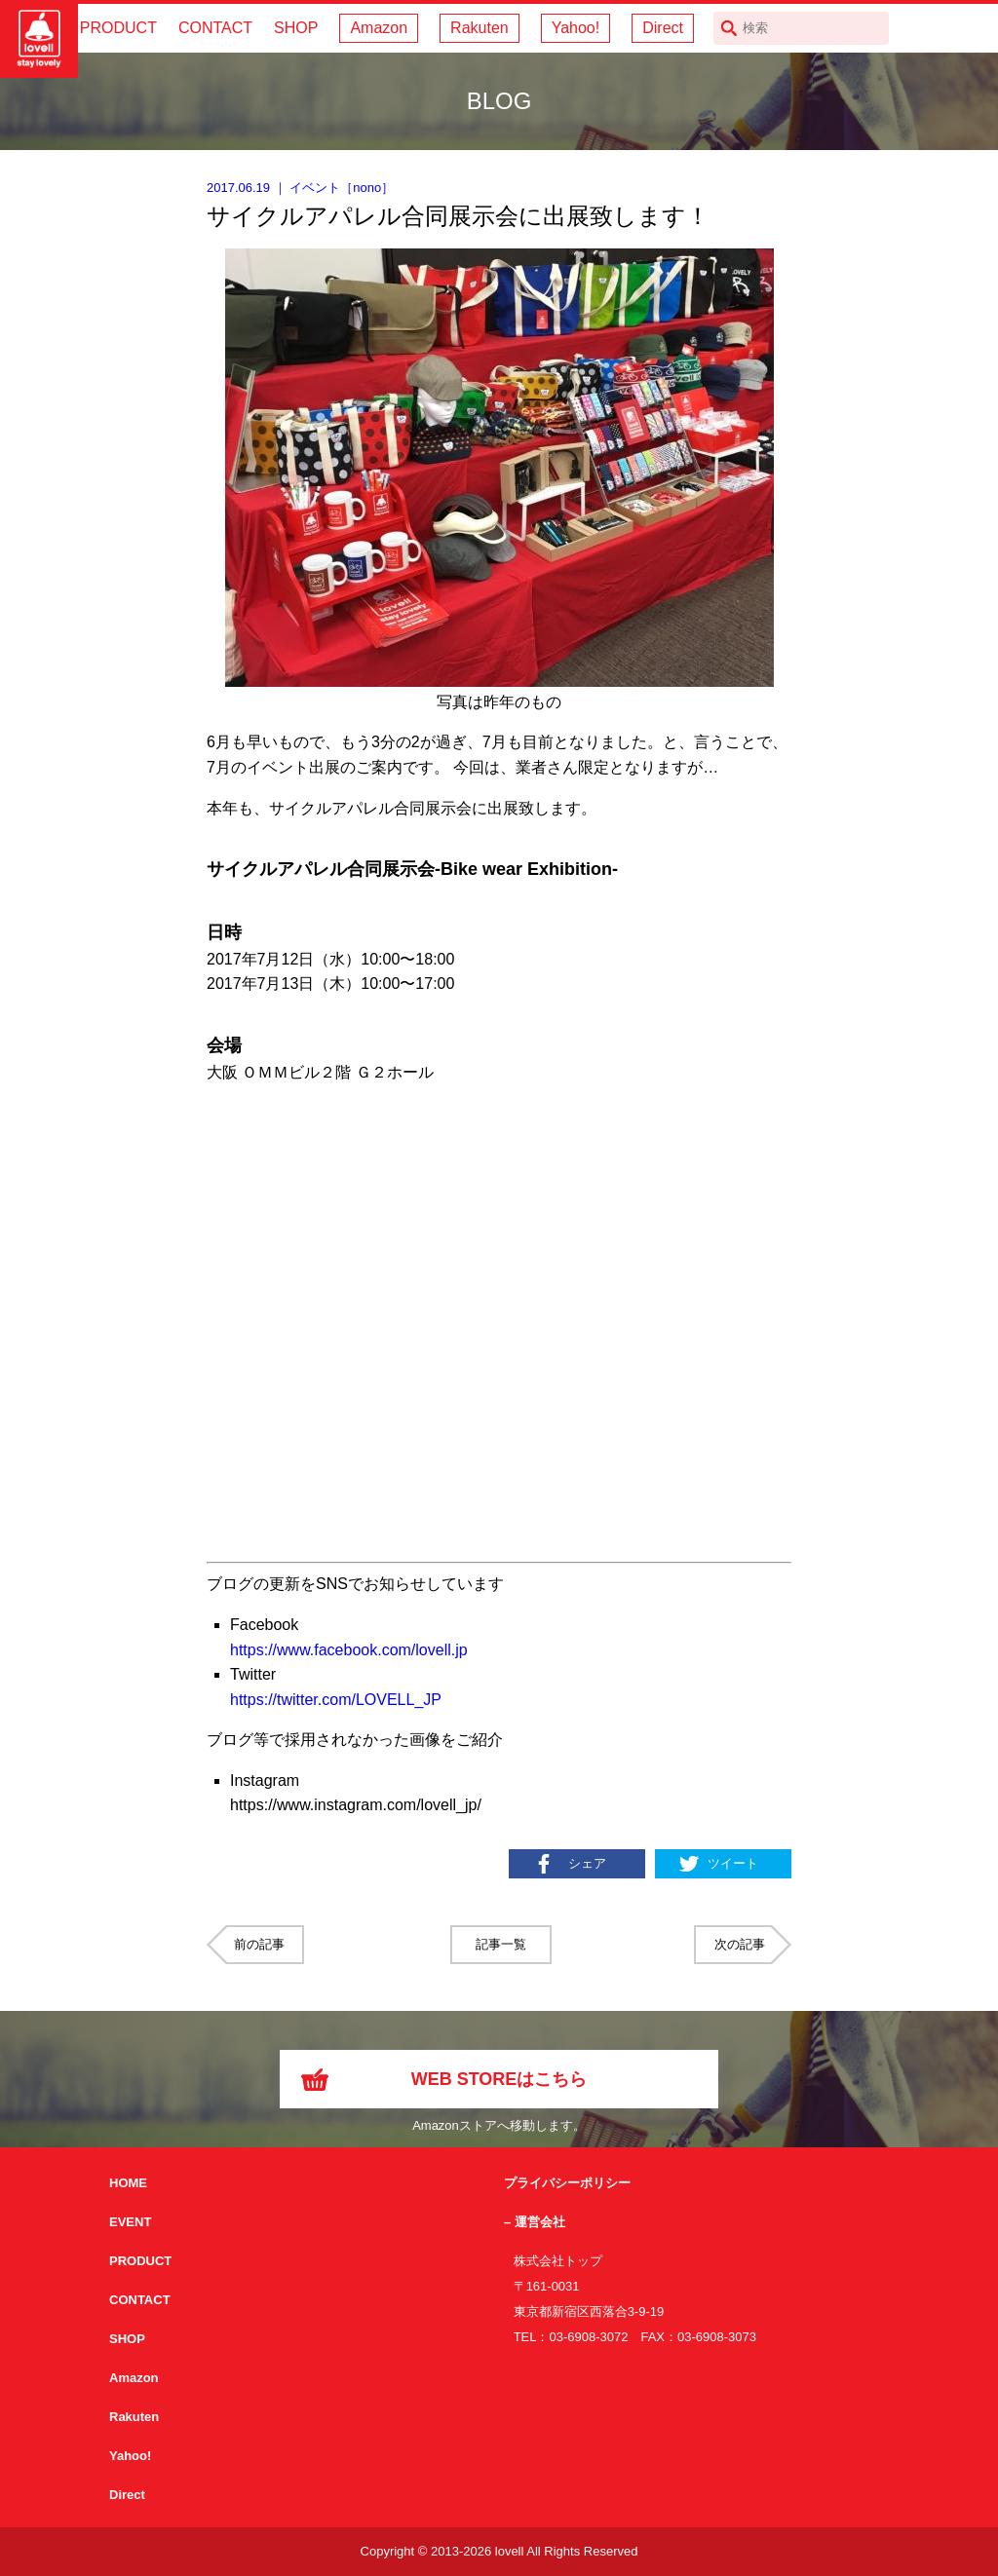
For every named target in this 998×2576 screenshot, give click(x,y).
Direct (662, 27)
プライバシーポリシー (567, 2183)
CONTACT (215, 27)
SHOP (296, 27)
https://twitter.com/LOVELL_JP (335, 1699)
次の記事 (739, 1944)
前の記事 (259, 1944)
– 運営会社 (534, 2222)
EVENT (130, 2222)
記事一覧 (501, 1944)
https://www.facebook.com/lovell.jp (349, 1650)
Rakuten (479, 27)
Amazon (378, 27)
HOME (128, 2183)
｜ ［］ (300, 187)
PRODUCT (118, 27)
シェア (587, 1863)
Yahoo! (576, 27)
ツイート (733, 1863)
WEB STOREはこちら (499, 2079)
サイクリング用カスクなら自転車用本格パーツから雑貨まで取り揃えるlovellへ (39, 39)
